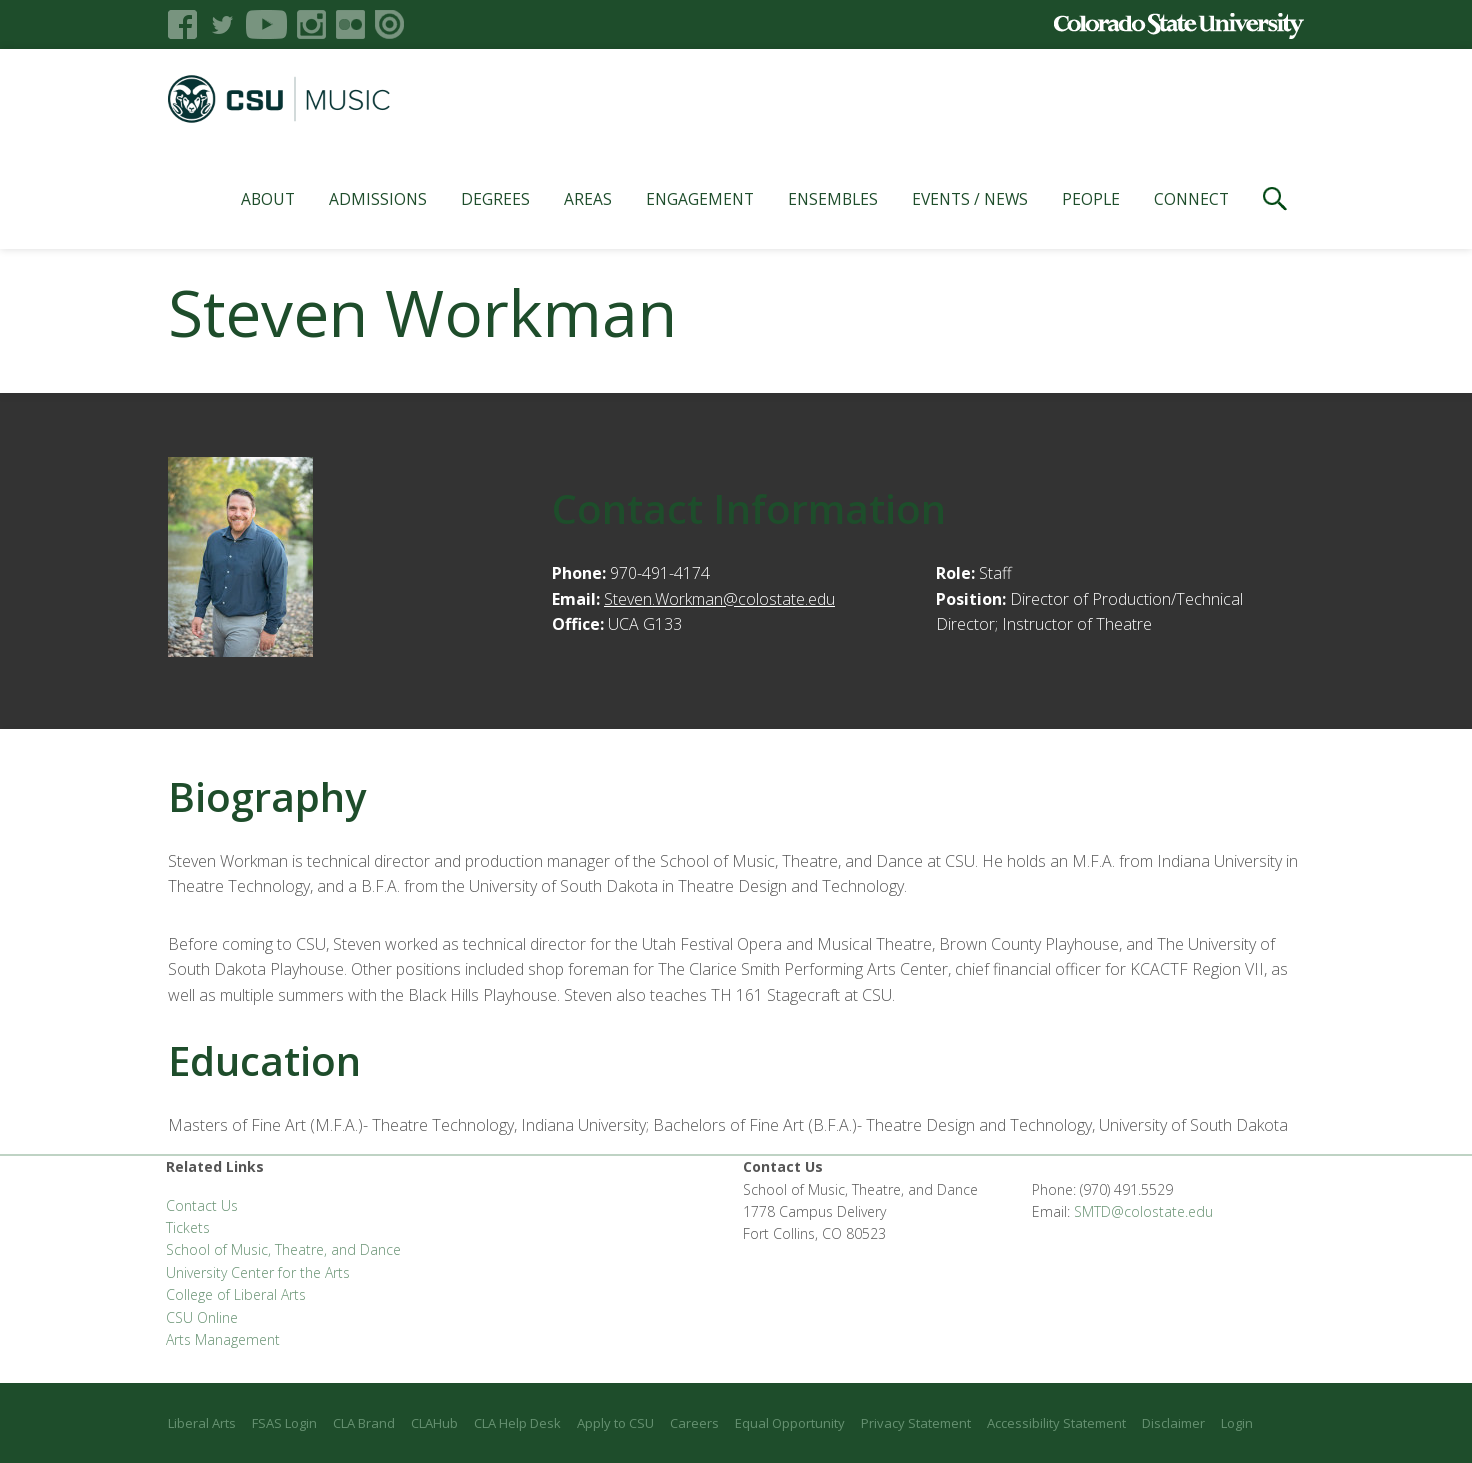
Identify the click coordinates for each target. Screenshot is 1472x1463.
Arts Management (223, 1339)
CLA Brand (364, 1423)
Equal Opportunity (790, 1423)
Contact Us (202, 1205)
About (268, 199)
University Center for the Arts (258, 1272)
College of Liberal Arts (236, 1294)
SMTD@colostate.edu (1143, 1211)
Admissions (378, 199)
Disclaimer (1173, 1423)
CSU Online (202, 1317)
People (1091, 199)
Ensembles (833, 199)
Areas (588, 199)
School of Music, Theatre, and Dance (283, 1249)
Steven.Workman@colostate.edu (719, 599)
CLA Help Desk (517, 1423)
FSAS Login (284, 1423)
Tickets (188, 1227)
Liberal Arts (202, 1423)
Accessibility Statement (1056, 1423)
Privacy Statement (916, 1423)
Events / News (970, 199)
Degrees (495, 199)
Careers (694, 1423)
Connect (1191, 199)
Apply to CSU (615, 1423)
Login (1237, 1423)
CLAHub (434, 1423)
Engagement (700, 199)
